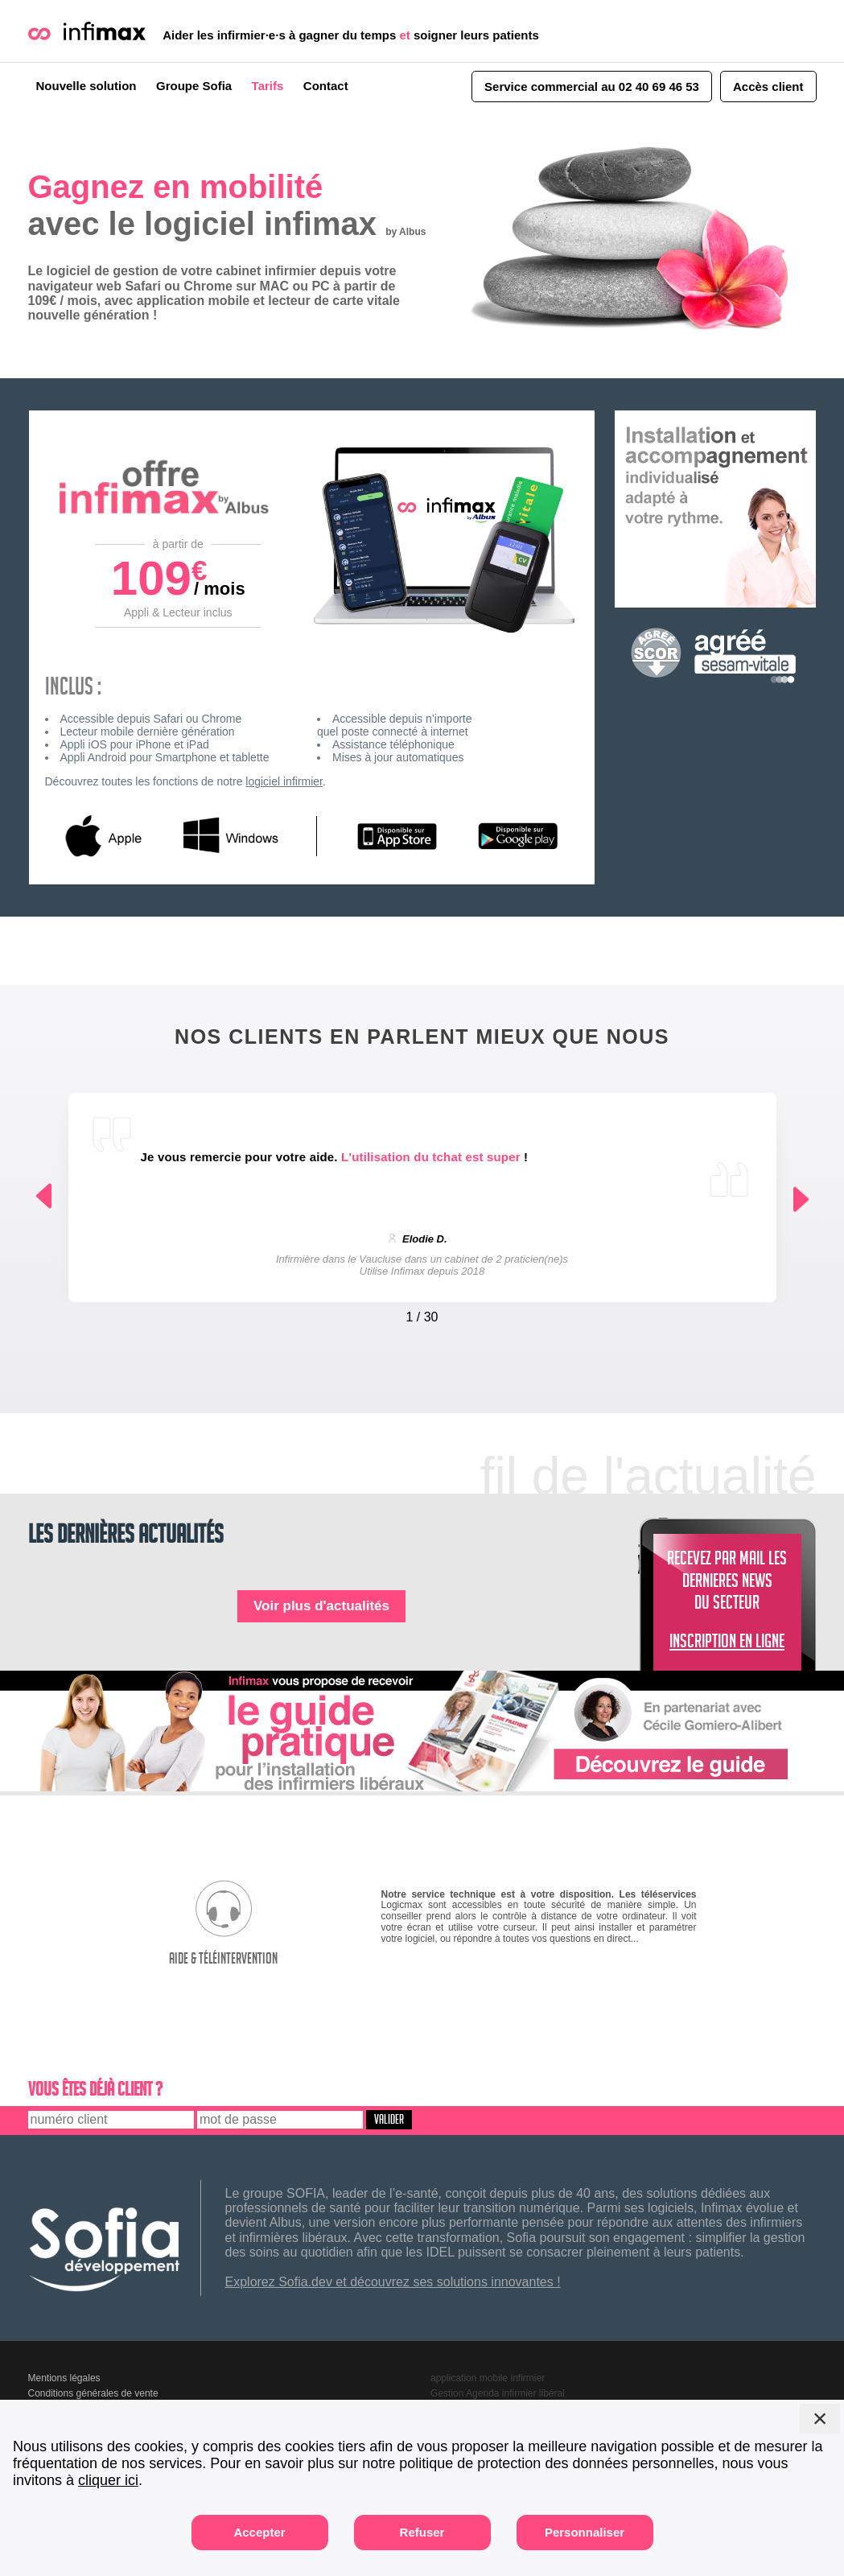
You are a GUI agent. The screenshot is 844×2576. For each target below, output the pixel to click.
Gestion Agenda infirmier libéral (497, 2393)
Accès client (768, 86)
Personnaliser (584, 2532)
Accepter (259, 2532)
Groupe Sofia (194, 86)
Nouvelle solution (86, 86)
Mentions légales (64, 2378)
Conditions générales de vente (93, 2393)
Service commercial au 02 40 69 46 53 (591, 86)
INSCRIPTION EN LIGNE (726, 1644)
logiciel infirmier (284, 781)
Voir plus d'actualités (321, 1606)
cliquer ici (108, 2480)
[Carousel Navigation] (422, 1313)
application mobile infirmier (487, 2378)
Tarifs (268, 86)
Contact (325, 86)
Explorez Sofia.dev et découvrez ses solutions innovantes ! (393, 2282)
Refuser (422, 2532)
